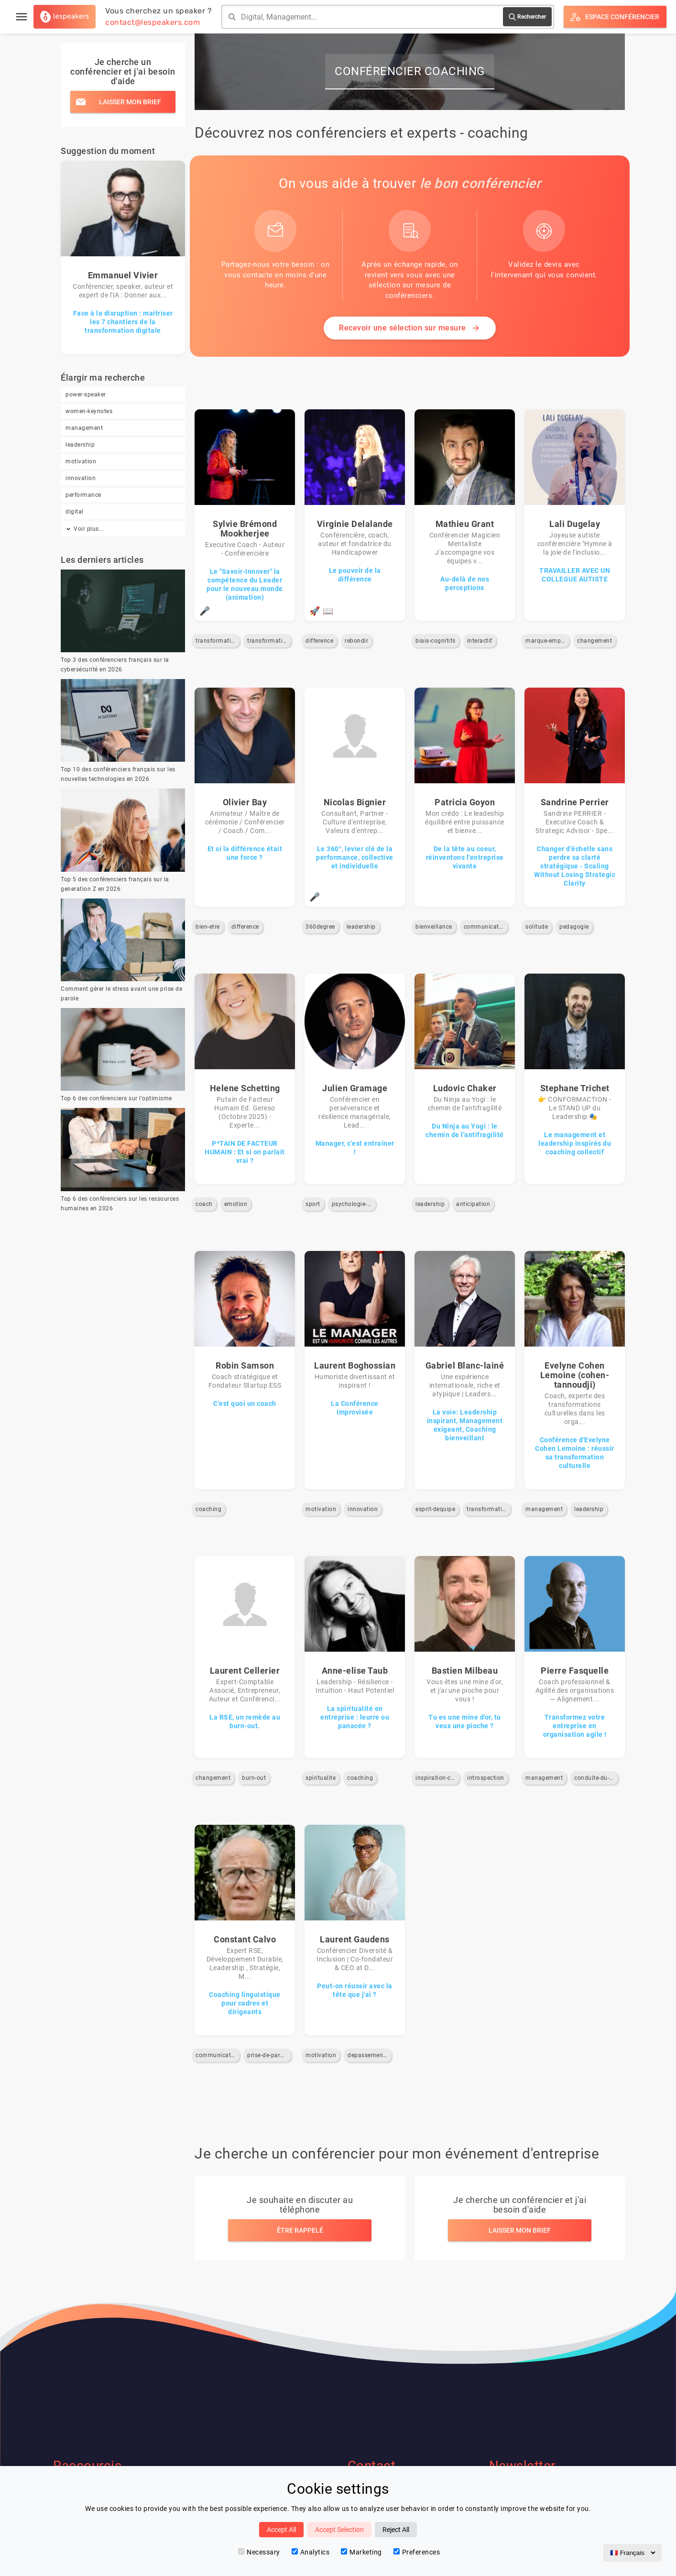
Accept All (281, 2529)
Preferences (416, 2552)
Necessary (259, 2552)
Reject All (395, 2529)
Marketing (361, 2552)
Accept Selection (339, 2529)
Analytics (311, 2552)
